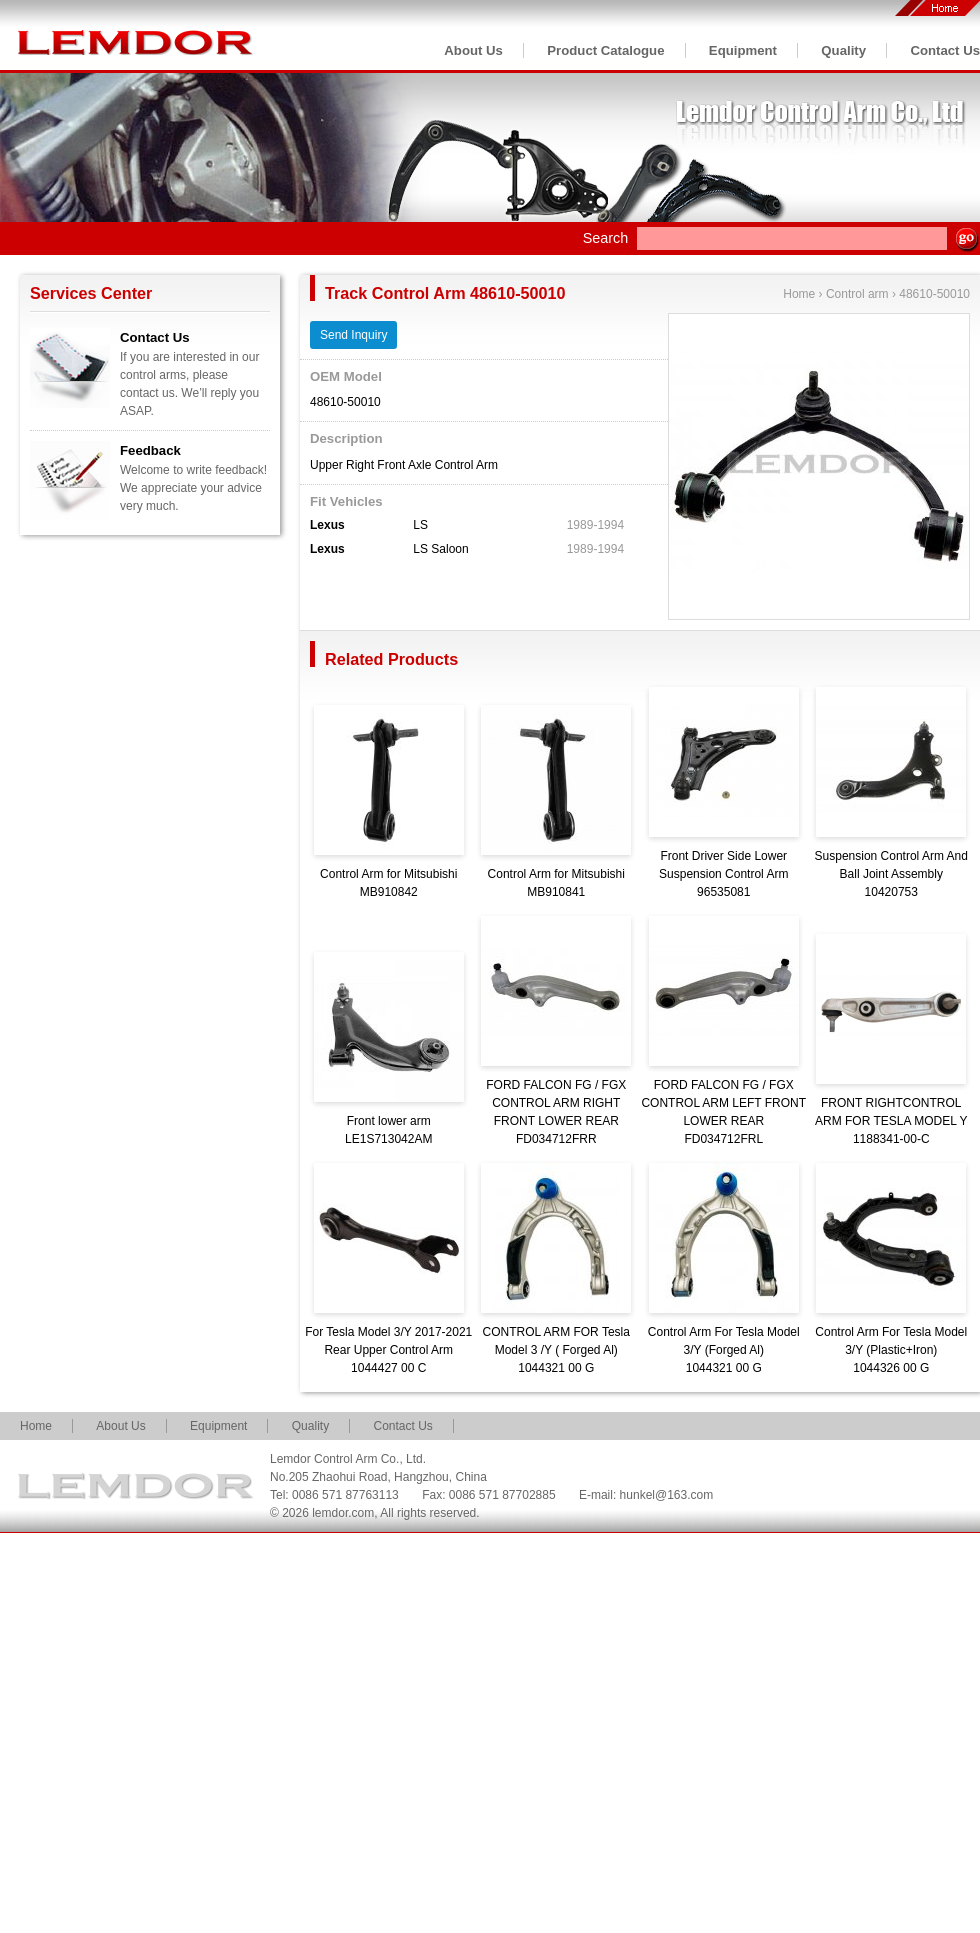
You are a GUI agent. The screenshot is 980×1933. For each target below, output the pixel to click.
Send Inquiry (353, 335)
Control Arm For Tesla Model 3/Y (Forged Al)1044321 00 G (724, 1350)
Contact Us (945, 50)
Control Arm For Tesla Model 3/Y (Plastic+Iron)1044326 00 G (891, 1350)
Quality (843, 50)
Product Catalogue (605, 50)
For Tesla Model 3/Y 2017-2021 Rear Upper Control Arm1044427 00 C (388, 1350)
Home (799, 294)
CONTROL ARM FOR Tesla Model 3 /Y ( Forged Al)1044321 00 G (556, 1350)
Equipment (743, 50)
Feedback (150, 450)
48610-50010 (934, 294)
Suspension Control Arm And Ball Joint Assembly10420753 (891, 874)
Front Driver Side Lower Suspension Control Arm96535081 (723, 874)
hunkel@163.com (667, 1495)
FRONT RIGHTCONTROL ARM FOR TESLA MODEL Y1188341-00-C (891, 1121)
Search (606, 238)
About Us (473, 50)
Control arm (857, 294)
